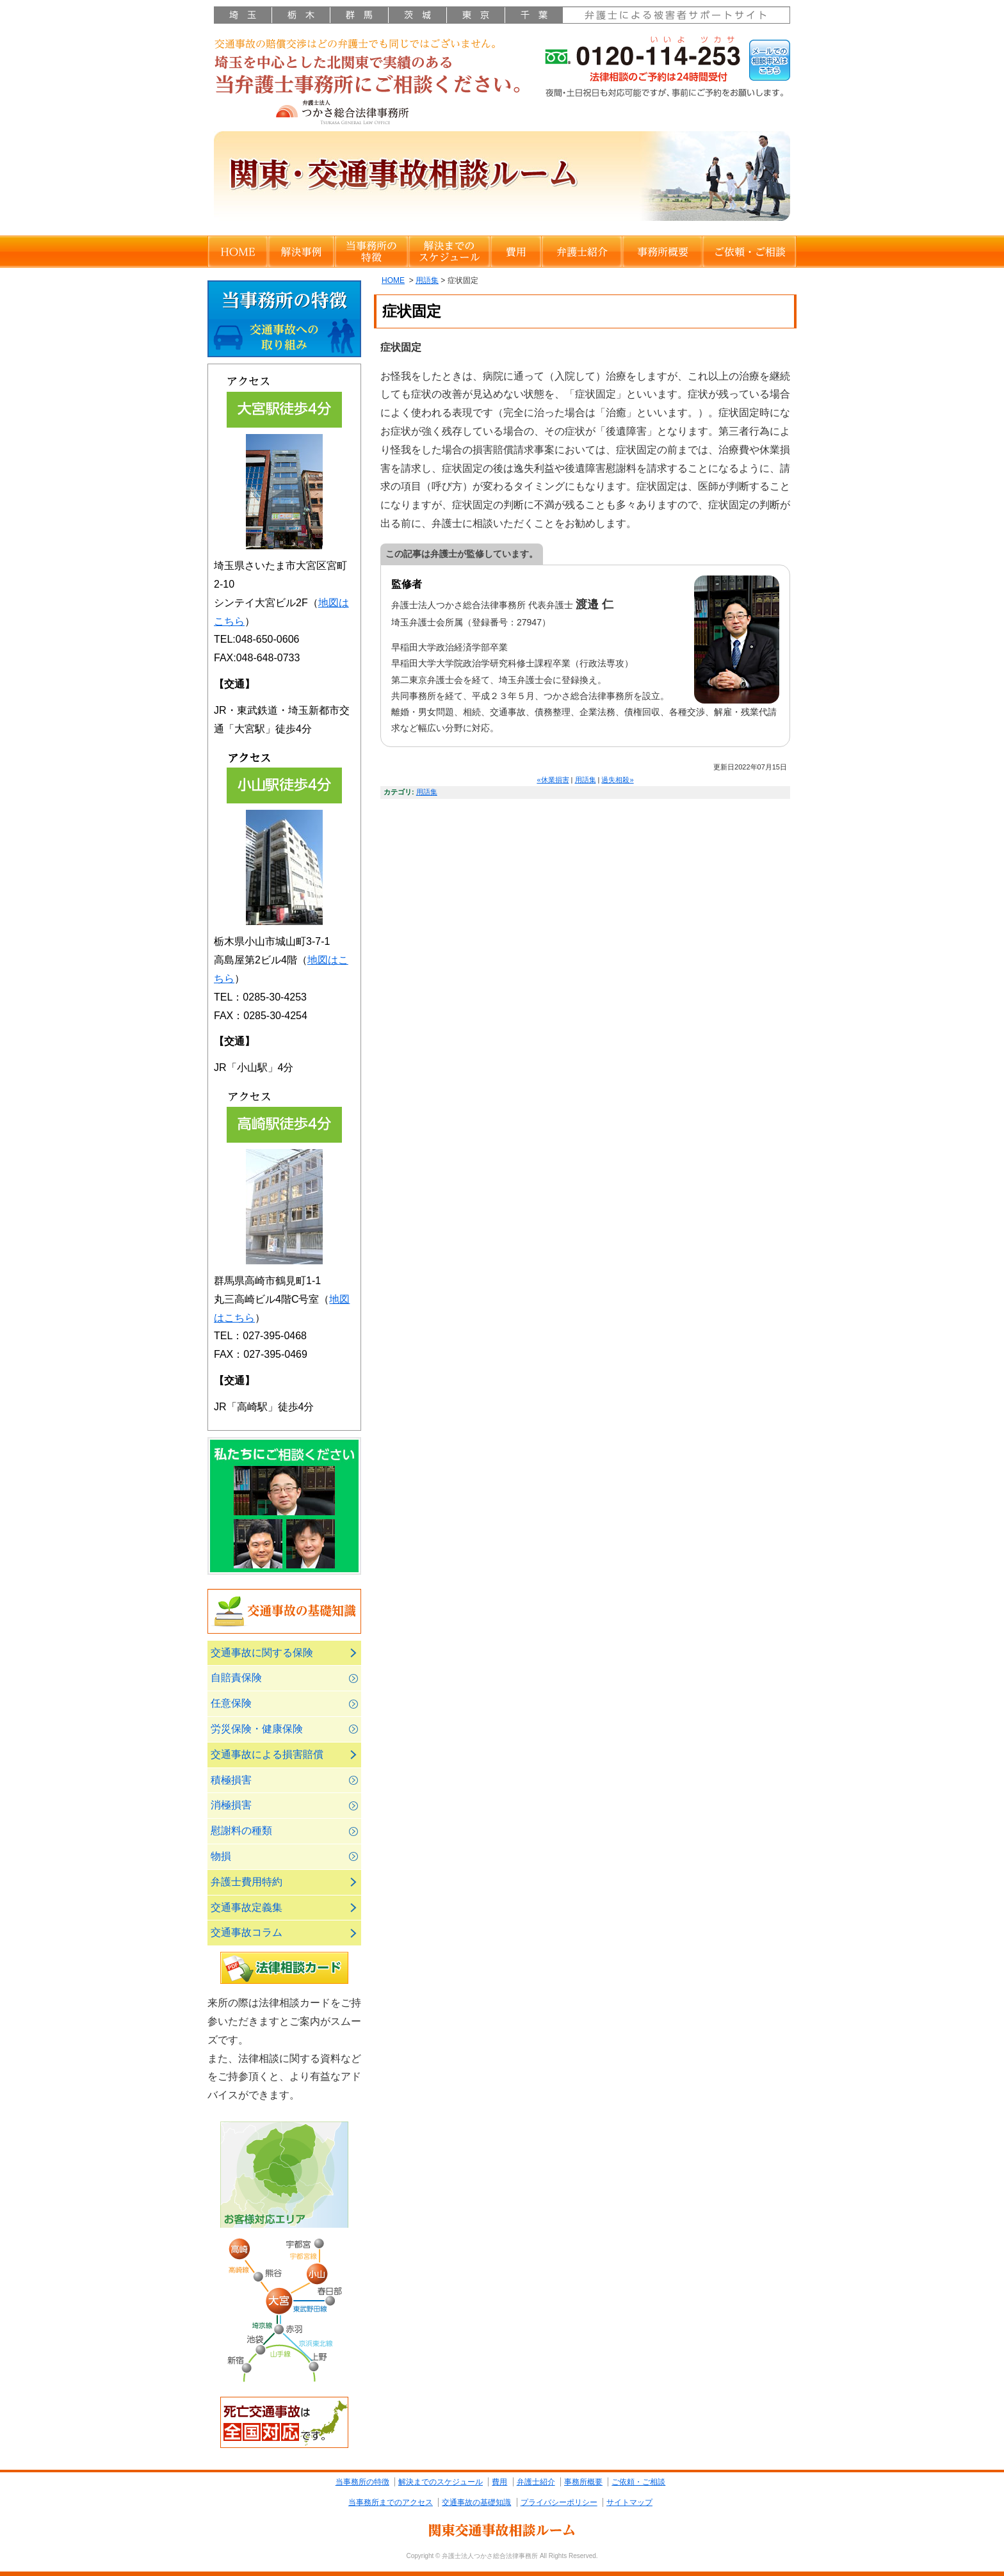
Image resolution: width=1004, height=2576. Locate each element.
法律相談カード (284, 1968)
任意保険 (231, 1703)
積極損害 (231, 1780)
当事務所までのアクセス (390, 2502)
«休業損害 (553, 780)
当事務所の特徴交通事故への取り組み (284, 318)
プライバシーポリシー (559, 2502)
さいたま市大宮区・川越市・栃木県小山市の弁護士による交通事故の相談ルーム (370, 80)
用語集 (427, 280)
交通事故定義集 (246, 1907)
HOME (237, 252)
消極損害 (231, 1804)
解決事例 (301, 252)
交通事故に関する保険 (262, 1652)
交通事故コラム (246, 1932)
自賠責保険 (236, 1677)
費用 (515, 252)
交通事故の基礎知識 (284, 1611)
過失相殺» (617, 780)
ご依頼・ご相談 (749, 252)
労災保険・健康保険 (257, 1728)
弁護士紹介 (581, 252)
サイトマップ (629, 2502)
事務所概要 (662, 252)
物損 (221, 1856)
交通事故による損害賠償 (267, 1754)
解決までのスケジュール (449, 252)
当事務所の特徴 (371, 252)
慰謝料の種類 (241, 1830)
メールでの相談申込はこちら (769, 60)
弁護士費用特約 (246, 1881)
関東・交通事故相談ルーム (502, 180)
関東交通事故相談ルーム (502, 2530)
